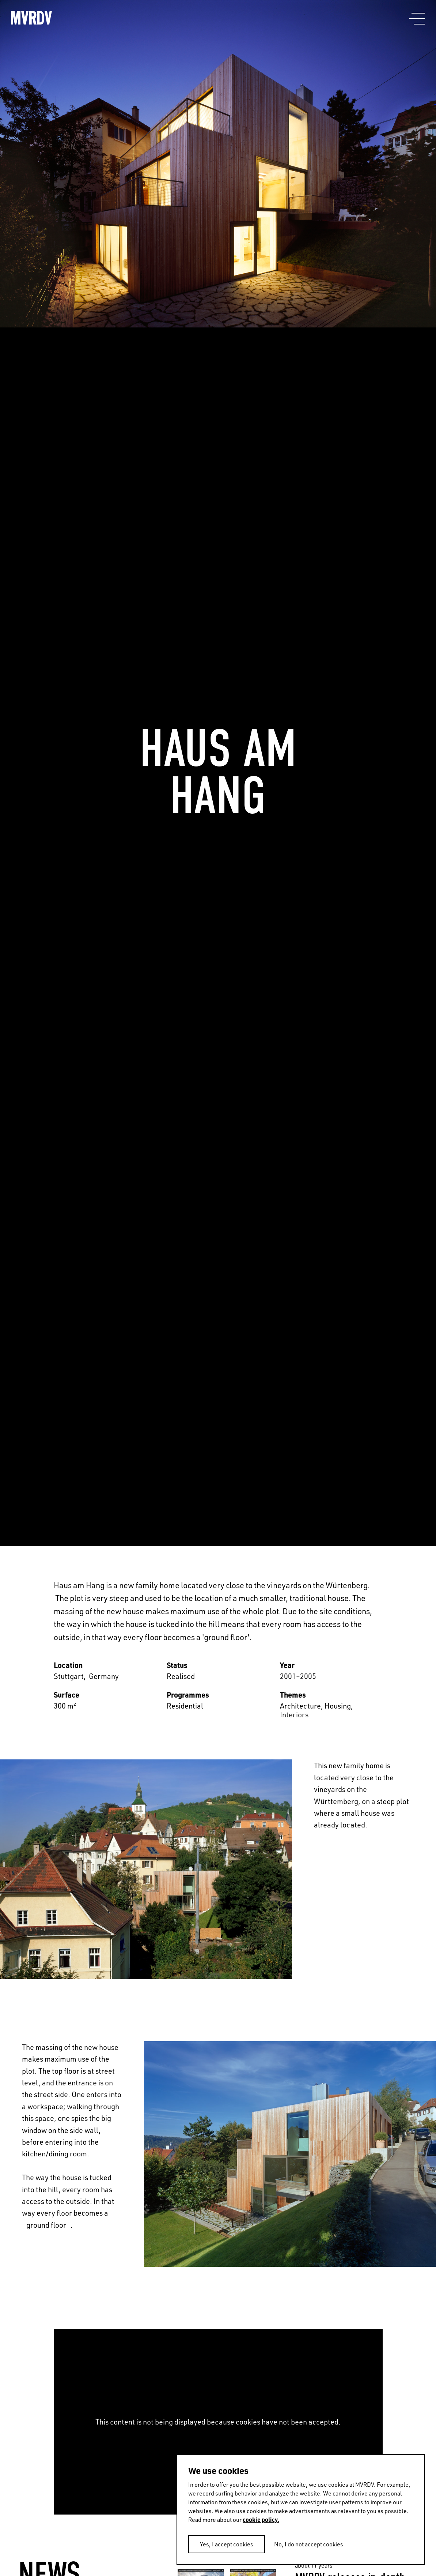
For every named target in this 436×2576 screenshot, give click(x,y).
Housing (338, 1705)
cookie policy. (261, 2519)
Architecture (300, 1705)
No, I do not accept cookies (308, 2544)
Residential (185, 1705)
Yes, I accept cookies (226, 2544)
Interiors (294, 1714)
